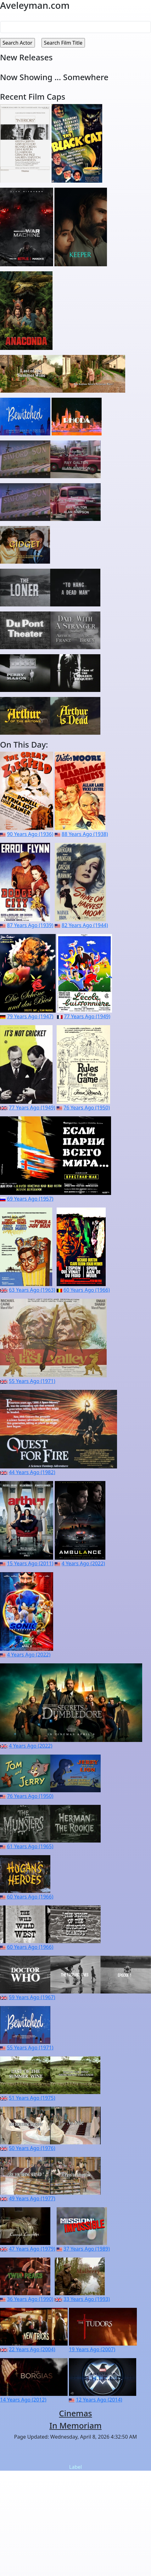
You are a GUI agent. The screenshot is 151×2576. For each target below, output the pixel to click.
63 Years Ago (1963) (32, 1289)
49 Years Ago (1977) (32, 2198)
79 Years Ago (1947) (30, 1016)
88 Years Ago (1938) (85, 834)
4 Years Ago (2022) (83, 1563)
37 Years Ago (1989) (87, 2248)
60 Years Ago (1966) (87, 1289)
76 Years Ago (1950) (87, 1107)
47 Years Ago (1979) (32, 2248)
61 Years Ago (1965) (30, 1846)
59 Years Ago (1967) (32, 1997)
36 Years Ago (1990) (30, 2299)
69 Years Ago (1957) (30, 1198)
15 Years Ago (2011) (30, 1563)
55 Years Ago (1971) (32, 1381)
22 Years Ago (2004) (32, 2349)
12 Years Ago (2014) (99, 2399)
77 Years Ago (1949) (87, 1016)
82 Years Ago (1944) (85, 925)
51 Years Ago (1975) (32, 2097)
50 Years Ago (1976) (32, 2148)
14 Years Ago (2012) (23, 2399)
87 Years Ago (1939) (30, 925)
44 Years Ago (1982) (32, 1472)
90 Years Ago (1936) (30, 834)
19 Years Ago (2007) (92, 2349)
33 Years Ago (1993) (87, 2299)
